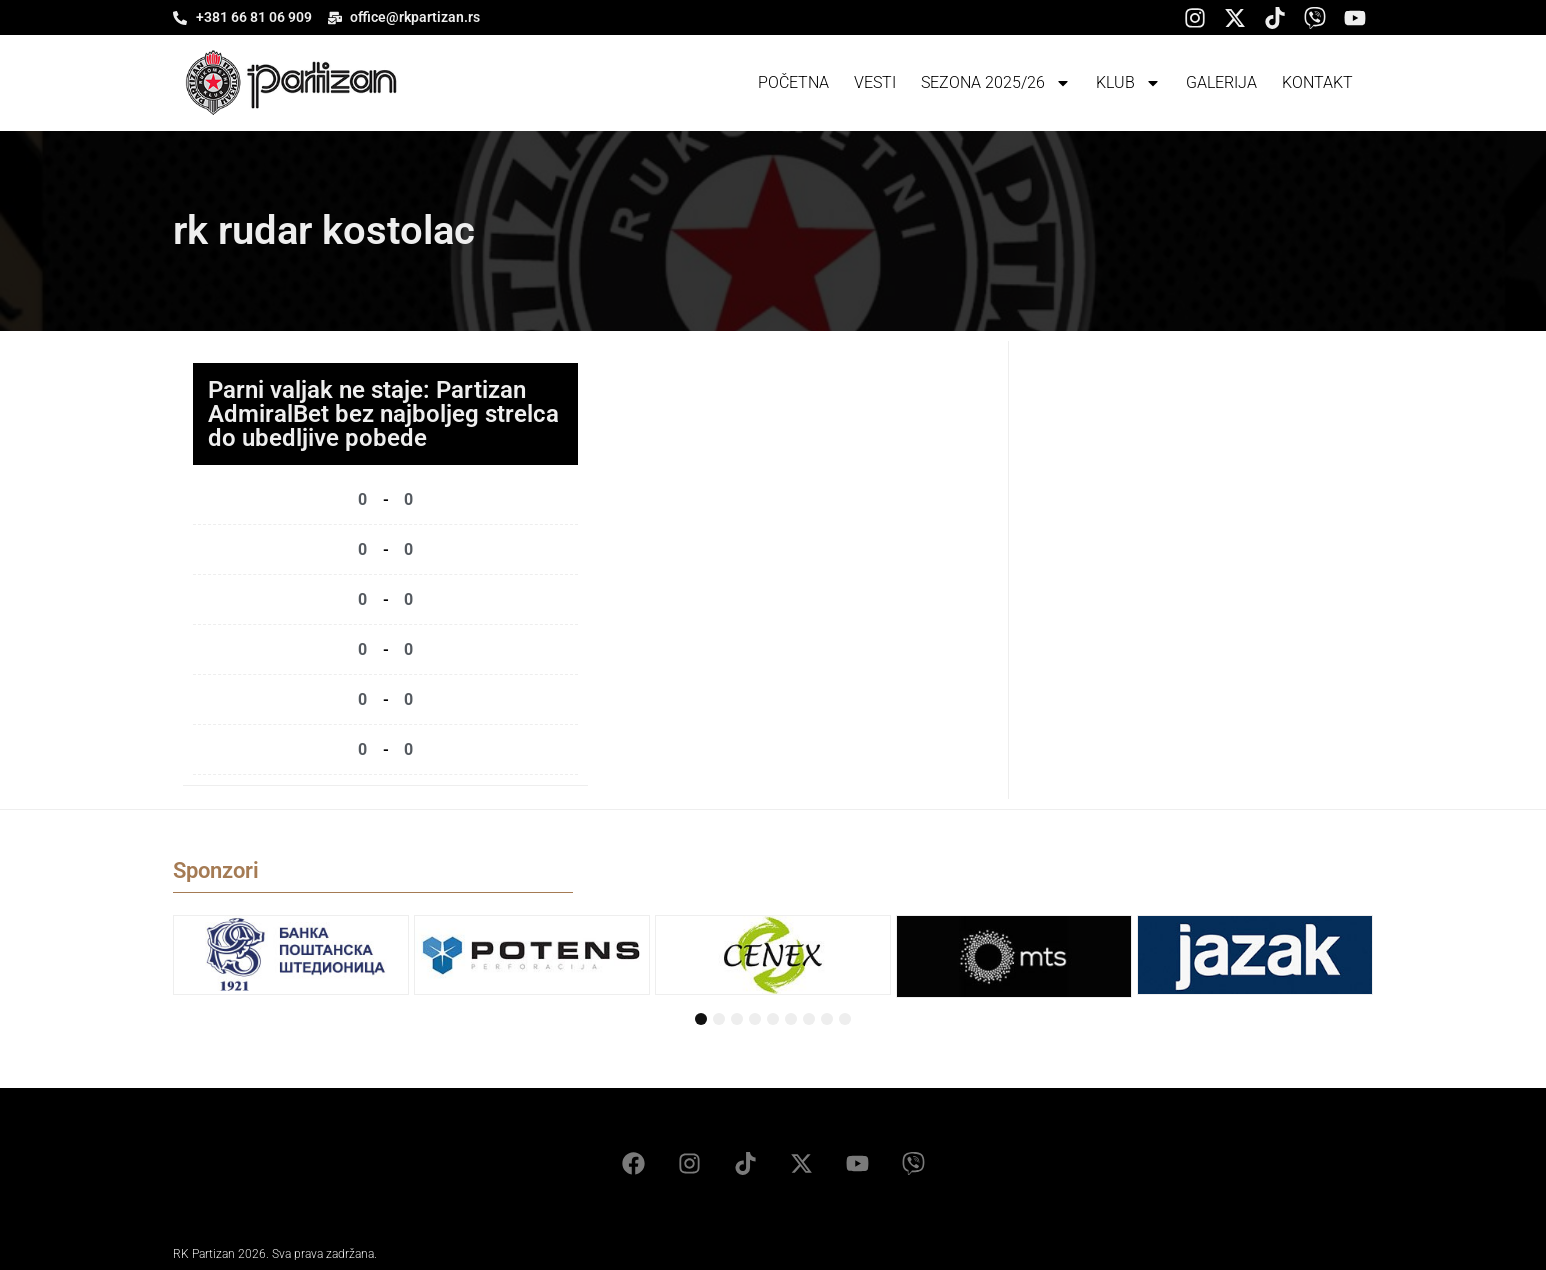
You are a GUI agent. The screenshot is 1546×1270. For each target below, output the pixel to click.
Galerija (1221, 82)
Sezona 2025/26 (996, 83)
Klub (1128, 83)
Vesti (875, 82)
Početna (793, 82)
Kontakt (1317, 82)
